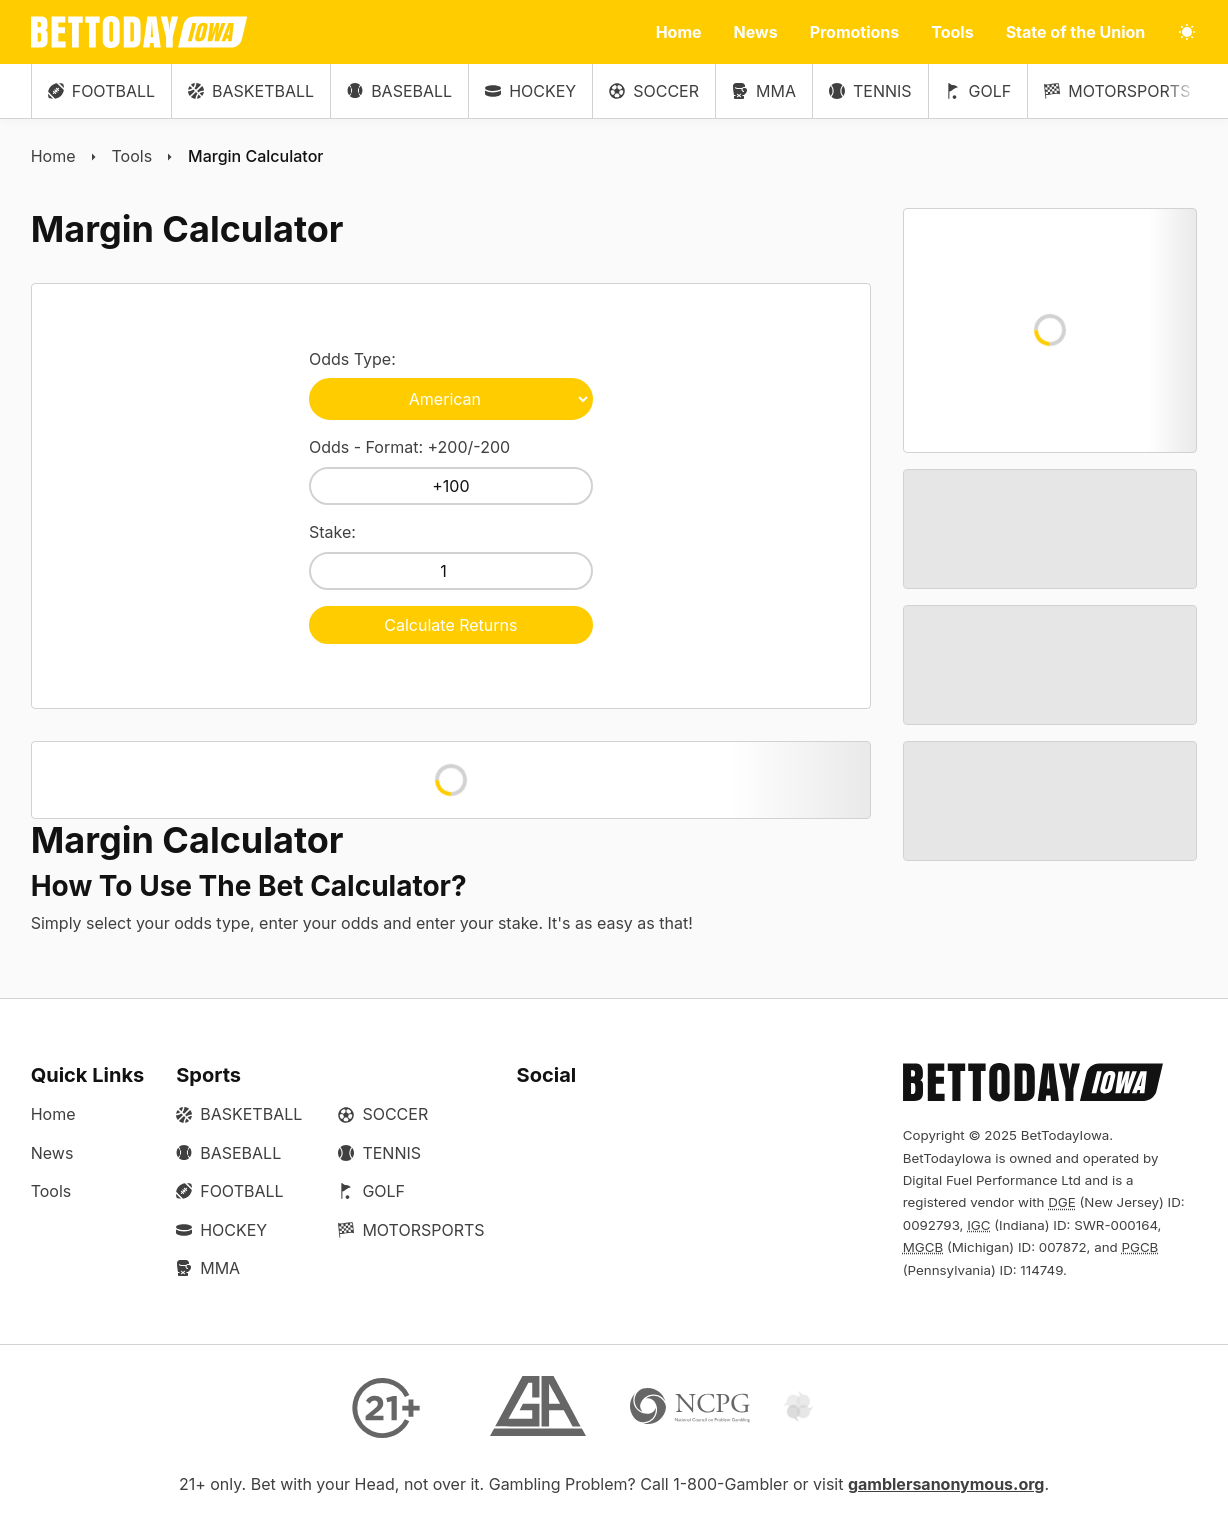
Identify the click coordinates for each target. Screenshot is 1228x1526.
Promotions (855, 32)
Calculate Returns (450, 625)
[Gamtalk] (842, 1408)
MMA (764, 91)
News (756, 32)
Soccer (654, 91)
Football (101, 91)
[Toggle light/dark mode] (1187, 32)
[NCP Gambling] (690, 1408)
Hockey (530, 91)
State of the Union (1076, 32)
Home (679, 32)
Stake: (451, 556)
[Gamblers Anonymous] (538, 1408)
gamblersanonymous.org (946, 1484)
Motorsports (1117, 91)
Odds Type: (451, 384)
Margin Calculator (255, 156)
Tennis (870, 91)
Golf (978, 91)
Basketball (251, 91)
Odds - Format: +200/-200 (451, 471)
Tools (952, 32)
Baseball (399, 91)
